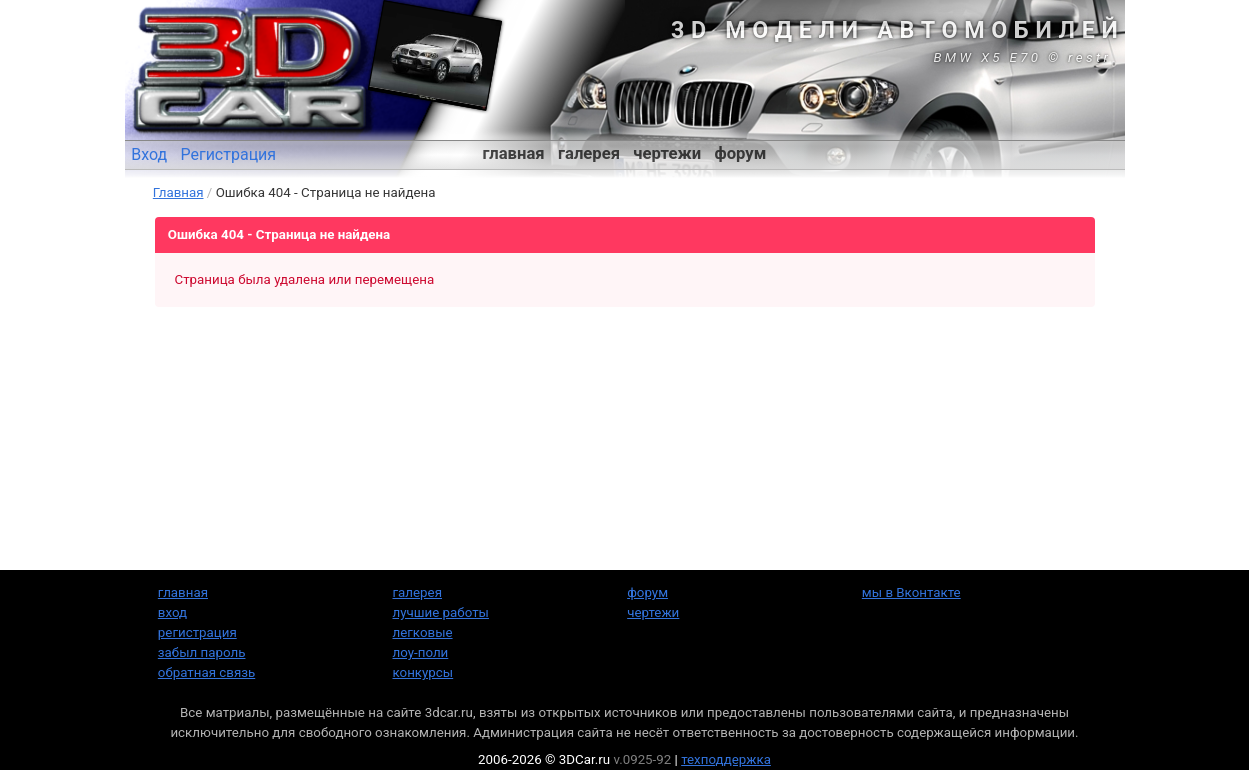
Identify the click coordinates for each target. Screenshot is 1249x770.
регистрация (197, 632)
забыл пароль (202, 652)
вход (172, 612)
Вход (149, 154)
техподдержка (726, 759)
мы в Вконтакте (911, 592)
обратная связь (206, 672)
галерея (589, 153)
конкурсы (423, 672)
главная (514, 153)
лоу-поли (421, 652)
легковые (423, 632)
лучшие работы (441, 612)
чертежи (667, 153)
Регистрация (228, 154)
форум (740, 153)
